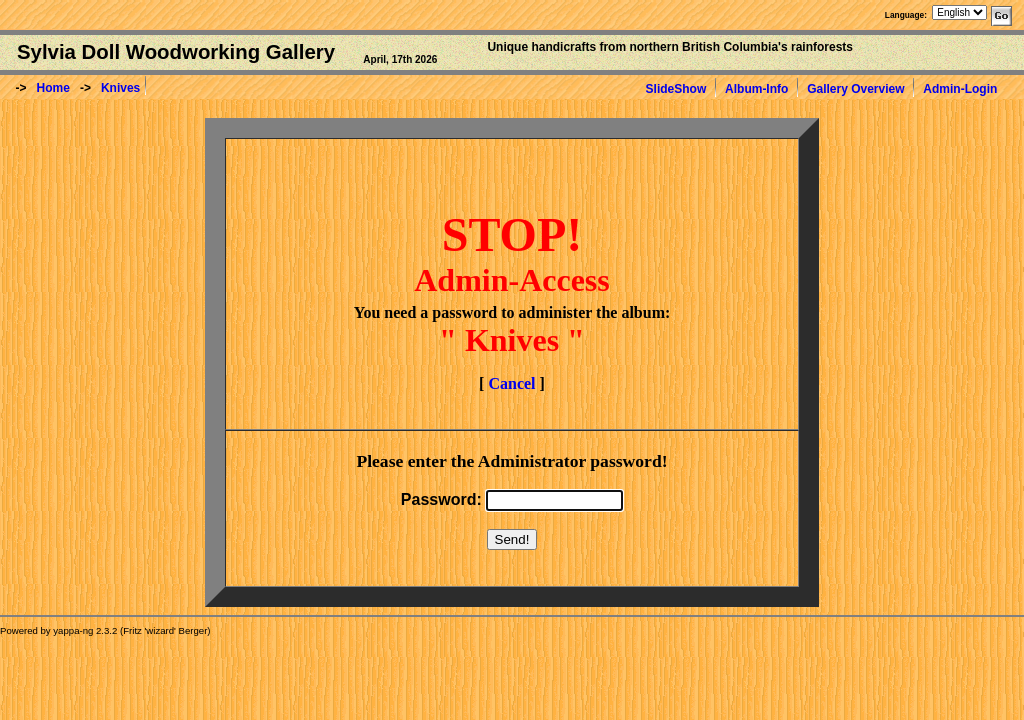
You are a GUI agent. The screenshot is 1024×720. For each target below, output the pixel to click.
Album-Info (756, 89)
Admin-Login (960, 89)
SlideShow (676, 89)
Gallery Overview (855, 89)
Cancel (511, 383)
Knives (120, 88)
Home (53, 88)
